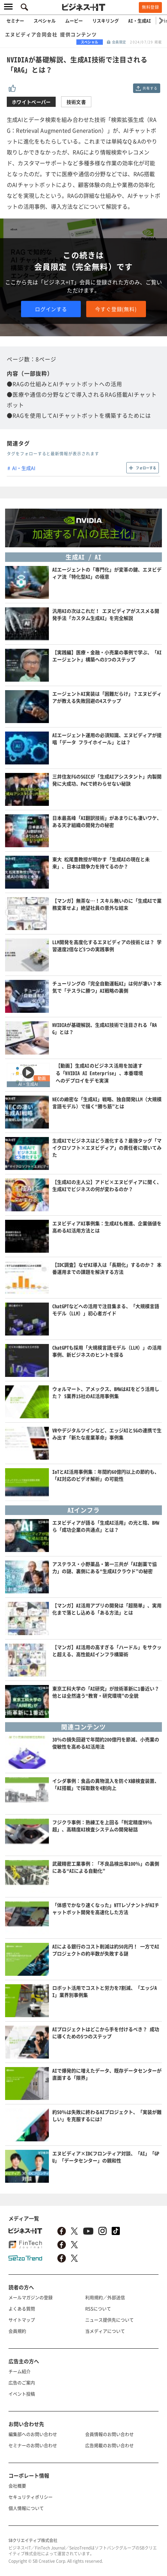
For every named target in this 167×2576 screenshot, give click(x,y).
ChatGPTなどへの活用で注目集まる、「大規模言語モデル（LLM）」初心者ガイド (105, 1310)
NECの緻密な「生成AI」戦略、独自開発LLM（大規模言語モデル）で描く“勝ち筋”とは (107, 1103)
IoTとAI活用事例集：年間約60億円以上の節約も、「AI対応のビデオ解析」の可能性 (105, 1475)
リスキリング (105, 20)
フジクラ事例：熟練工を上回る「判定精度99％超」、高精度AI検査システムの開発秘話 (102, 1826)
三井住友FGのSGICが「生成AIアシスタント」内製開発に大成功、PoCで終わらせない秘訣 (107, 780)
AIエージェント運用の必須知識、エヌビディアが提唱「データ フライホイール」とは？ (107, 738)
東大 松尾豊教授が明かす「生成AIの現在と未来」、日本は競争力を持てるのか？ (101, 863)
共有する (150, 88)
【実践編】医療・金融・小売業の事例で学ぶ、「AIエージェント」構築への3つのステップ (107, 656)
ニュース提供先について (109, 2319)
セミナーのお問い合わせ (32, 2445)
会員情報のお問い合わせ (109, 2434)
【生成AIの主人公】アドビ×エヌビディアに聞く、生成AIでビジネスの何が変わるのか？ (107, 1185)
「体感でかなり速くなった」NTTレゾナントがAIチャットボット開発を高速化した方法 (105, 1908)
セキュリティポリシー (30, 2497)
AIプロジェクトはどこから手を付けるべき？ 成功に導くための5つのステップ (105, 2033)
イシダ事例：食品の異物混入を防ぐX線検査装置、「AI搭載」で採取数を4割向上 (105, 1784)
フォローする (146, 467)
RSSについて (98, 2308)
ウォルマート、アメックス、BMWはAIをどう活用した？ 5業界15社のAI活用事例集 (105, 1392)
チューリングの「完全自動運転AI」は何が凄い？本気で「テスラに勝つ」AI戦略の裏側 (107, 987)
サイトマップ (21, 2319)
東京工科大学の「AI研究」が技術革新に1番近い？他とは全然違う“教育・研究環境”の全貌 (105, 1692)
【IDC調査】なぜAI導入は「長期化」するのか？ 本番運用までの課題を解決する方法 (107, 1268)
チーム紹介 (19, 2371)
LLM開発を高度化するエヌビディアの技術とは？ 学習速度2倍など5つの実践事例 (107, 945)
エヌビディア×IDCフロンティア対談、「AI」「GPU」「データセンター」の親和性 (105, 2157)
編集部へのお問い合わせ (32, 2434)
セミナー (15, 20)
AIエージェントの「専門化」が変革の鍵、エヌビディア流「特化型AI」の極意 (107, 573)
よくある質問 (21, 2308)
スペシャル (45, 20)
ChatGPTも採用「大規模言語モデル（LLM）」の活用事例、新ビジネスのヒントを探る (107, 1351)
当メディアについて (105, 2331)
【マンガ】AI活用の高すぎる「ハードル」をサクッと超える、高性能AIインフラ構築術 (107, 1651)
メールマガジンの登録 (30, 2297)
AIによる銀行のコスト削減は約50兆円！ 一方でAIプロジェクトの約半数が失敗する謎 (105, 1950)
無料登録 (150, 7)
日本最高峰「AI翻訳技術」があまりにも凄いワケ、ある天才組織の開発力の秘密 (107, 821)
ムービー (74, 20)
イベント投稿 (21, 2393)
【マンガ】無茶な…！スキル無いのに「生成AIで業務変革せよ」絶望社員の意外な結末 (107, 904)
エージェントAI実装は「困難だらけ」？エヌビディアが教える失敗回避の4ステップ (107, 697)
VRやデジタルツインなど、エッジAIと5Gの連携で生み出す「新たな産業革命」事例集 (107, 1434)
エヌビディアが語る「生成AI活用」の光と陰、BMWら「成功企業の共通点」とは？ (105, 1526)
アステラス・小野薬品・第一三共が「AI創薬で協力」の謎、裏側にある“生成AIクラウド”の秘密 (104, 1567)
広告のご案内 (21, 2382)
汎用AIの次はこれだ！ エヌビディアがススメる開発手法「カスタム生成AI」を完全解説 (105, 614)
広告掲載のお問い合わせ (109, 2445)
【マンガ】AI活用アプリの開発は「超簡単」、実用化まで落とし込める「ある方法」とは (107, 1609)
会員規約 (17, 2331)
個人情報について (26, 2508)
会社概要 (17, 2485)
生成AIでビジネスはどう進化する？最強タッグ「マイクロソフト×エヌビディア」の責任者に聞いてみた (107, 1147)
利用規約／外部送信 (105, 2297)
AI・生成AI (139, 20)
